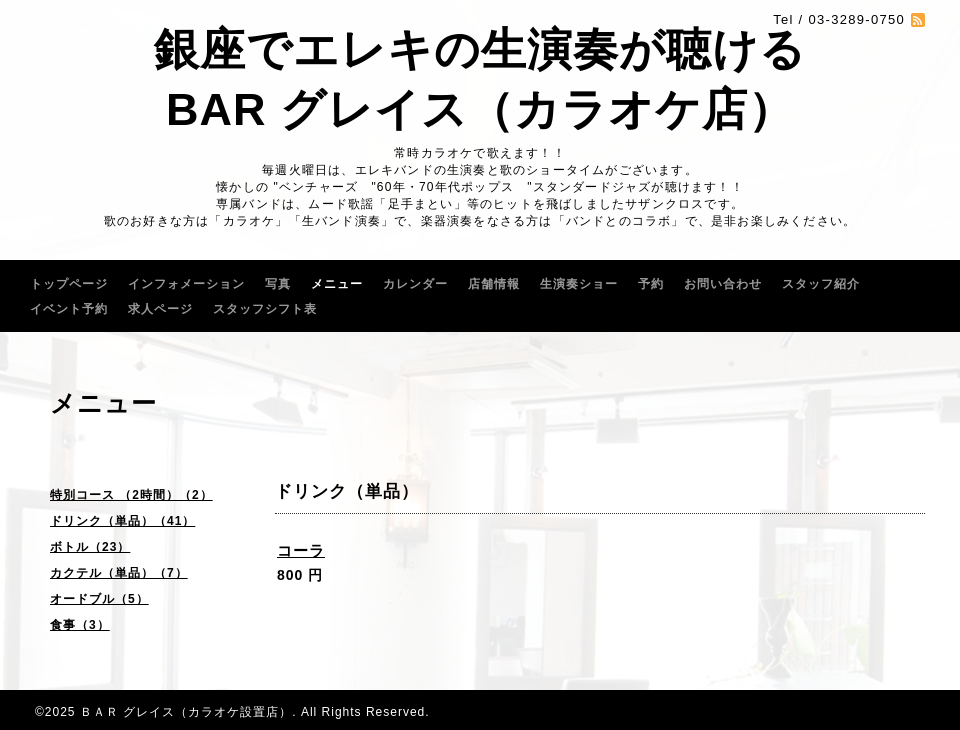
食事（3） (80, 625)
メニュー (337, 284)
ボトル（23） (90, 547)
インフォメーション (186, 284)
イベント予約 (69, 309)
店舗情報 (494, 284)
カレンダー (415, 284)
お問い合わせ (723, 284)
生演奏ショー (579, 284)
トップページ (69, 284)
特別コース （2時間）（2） (131, 495)
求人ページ (160, 309)
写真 (278, 284)
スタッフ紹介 (821, 284)
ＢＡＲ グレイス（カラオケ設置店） (186, 712)
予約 (651, 284)
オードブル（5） (99, 599)
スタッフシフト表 (265, 309)
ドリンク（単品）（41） (122, 521)
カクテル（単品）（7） (119, 573)
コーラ (301, 550)
